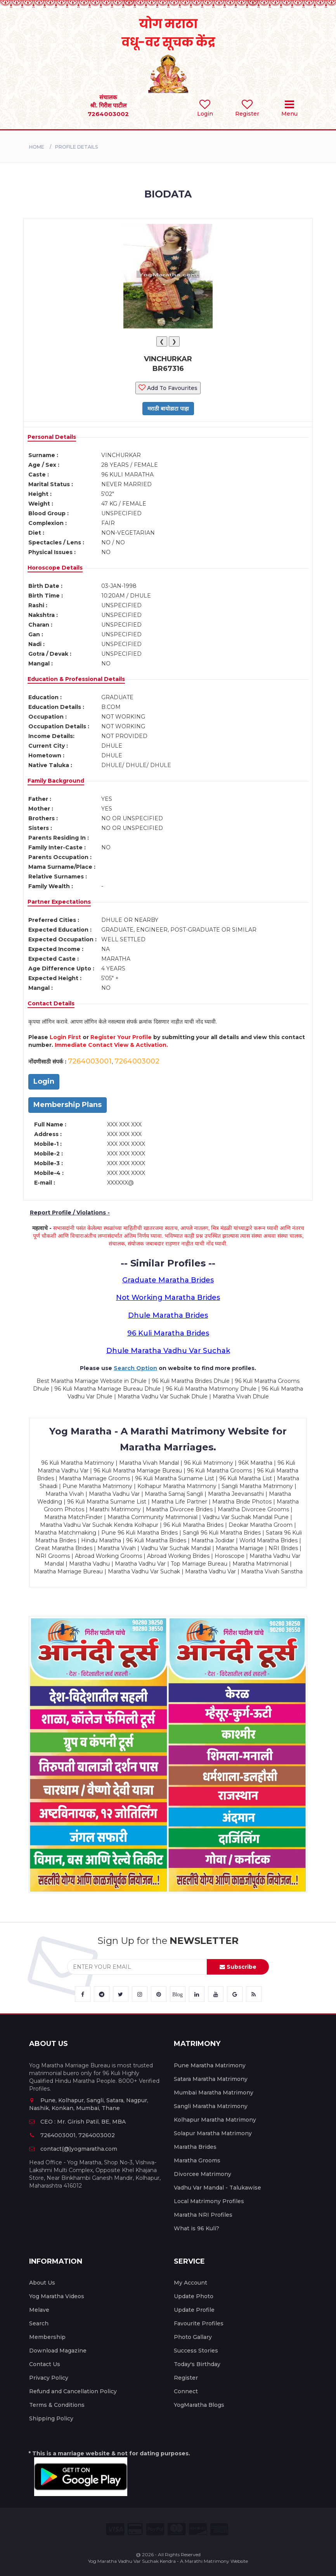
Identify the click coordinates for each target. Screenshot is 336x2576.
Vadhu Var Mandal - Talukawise (217, 2187)
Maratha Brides (195, 2146)
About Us (42, 2282)
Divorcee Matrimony (202, 2174)
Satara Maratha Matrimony (211, 2078)
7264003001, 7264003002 (72, 2135)
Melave (39, 2309)
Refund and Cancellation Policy (73, 2391)
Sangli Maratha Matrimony (211, 2106)
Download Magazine (58, 2350)
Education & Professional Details (76, 679)
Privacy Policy (48, 2377)
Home (36, 147)
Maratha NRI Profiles (203, 2214)
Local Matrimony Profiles (209, 2201)
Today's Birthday (197, 2364)
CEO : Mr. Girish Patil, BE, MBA (77, 2121)
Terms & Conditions (57, 2404)
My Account (190, 2282)
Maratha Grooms (197, 2160)
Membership (47, 2336)
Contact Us (44, 2364)
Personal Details (52, 436)
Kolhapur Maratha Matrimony (215, 2119)
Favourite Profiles (198, 2323)
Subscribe (238, 1966)
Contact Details (51, 1003)
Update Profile (194, 2309)
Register (186, 2377)
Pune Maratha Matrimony (210, 2065)
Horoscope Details (55, 567)
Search (38, 2323)
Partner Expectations (59, 901)
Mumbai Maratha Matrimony (213, 2092)
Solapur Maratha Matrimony (213, 2133)
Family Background (56, 780)
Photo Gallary (193, 2336)
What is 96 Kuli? (196, 2228)
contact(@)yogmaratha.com (73, 2148)
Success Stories (196, 2350)
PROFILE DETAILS (76, 147)
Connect (186, 2391)
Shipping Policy (51, 2418)
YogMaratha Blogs (199, 2404)
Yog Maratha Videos (56, 2296)
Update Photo (193, 2296)
